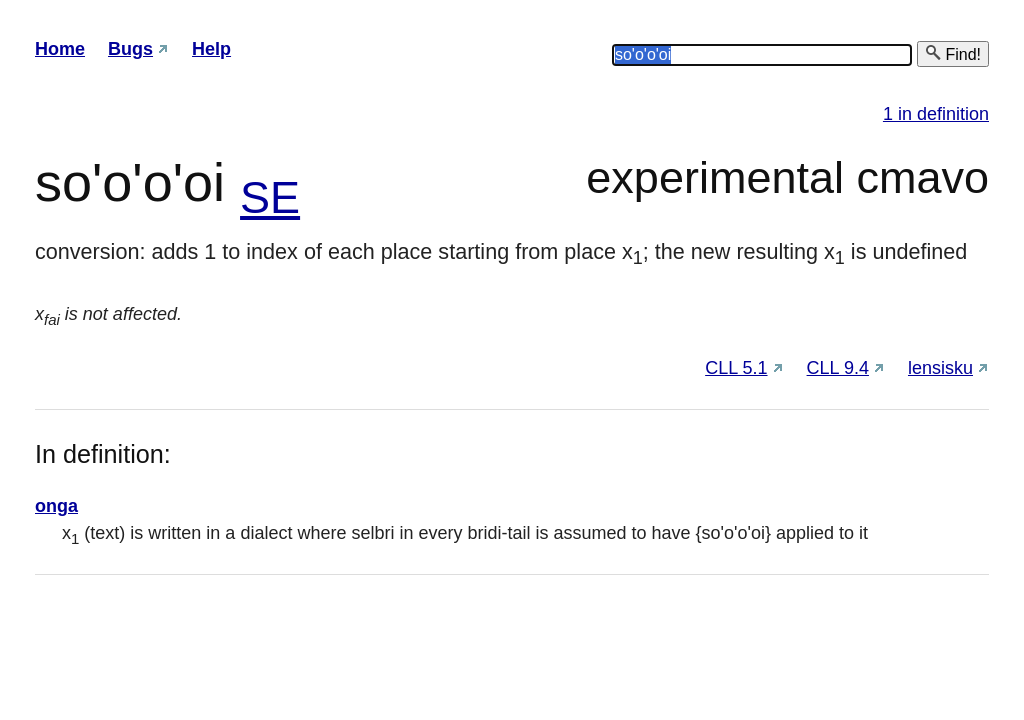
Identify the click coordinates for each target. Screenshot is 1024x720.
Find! (953, 53)
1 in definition (936, 114)
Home (60, 49)
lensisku (940, 368)
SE (270, 197)
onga (56, 506)
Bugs (130, 49)
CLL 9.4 (838, 368)
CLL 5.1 (736, 368)
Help (211, 49)
